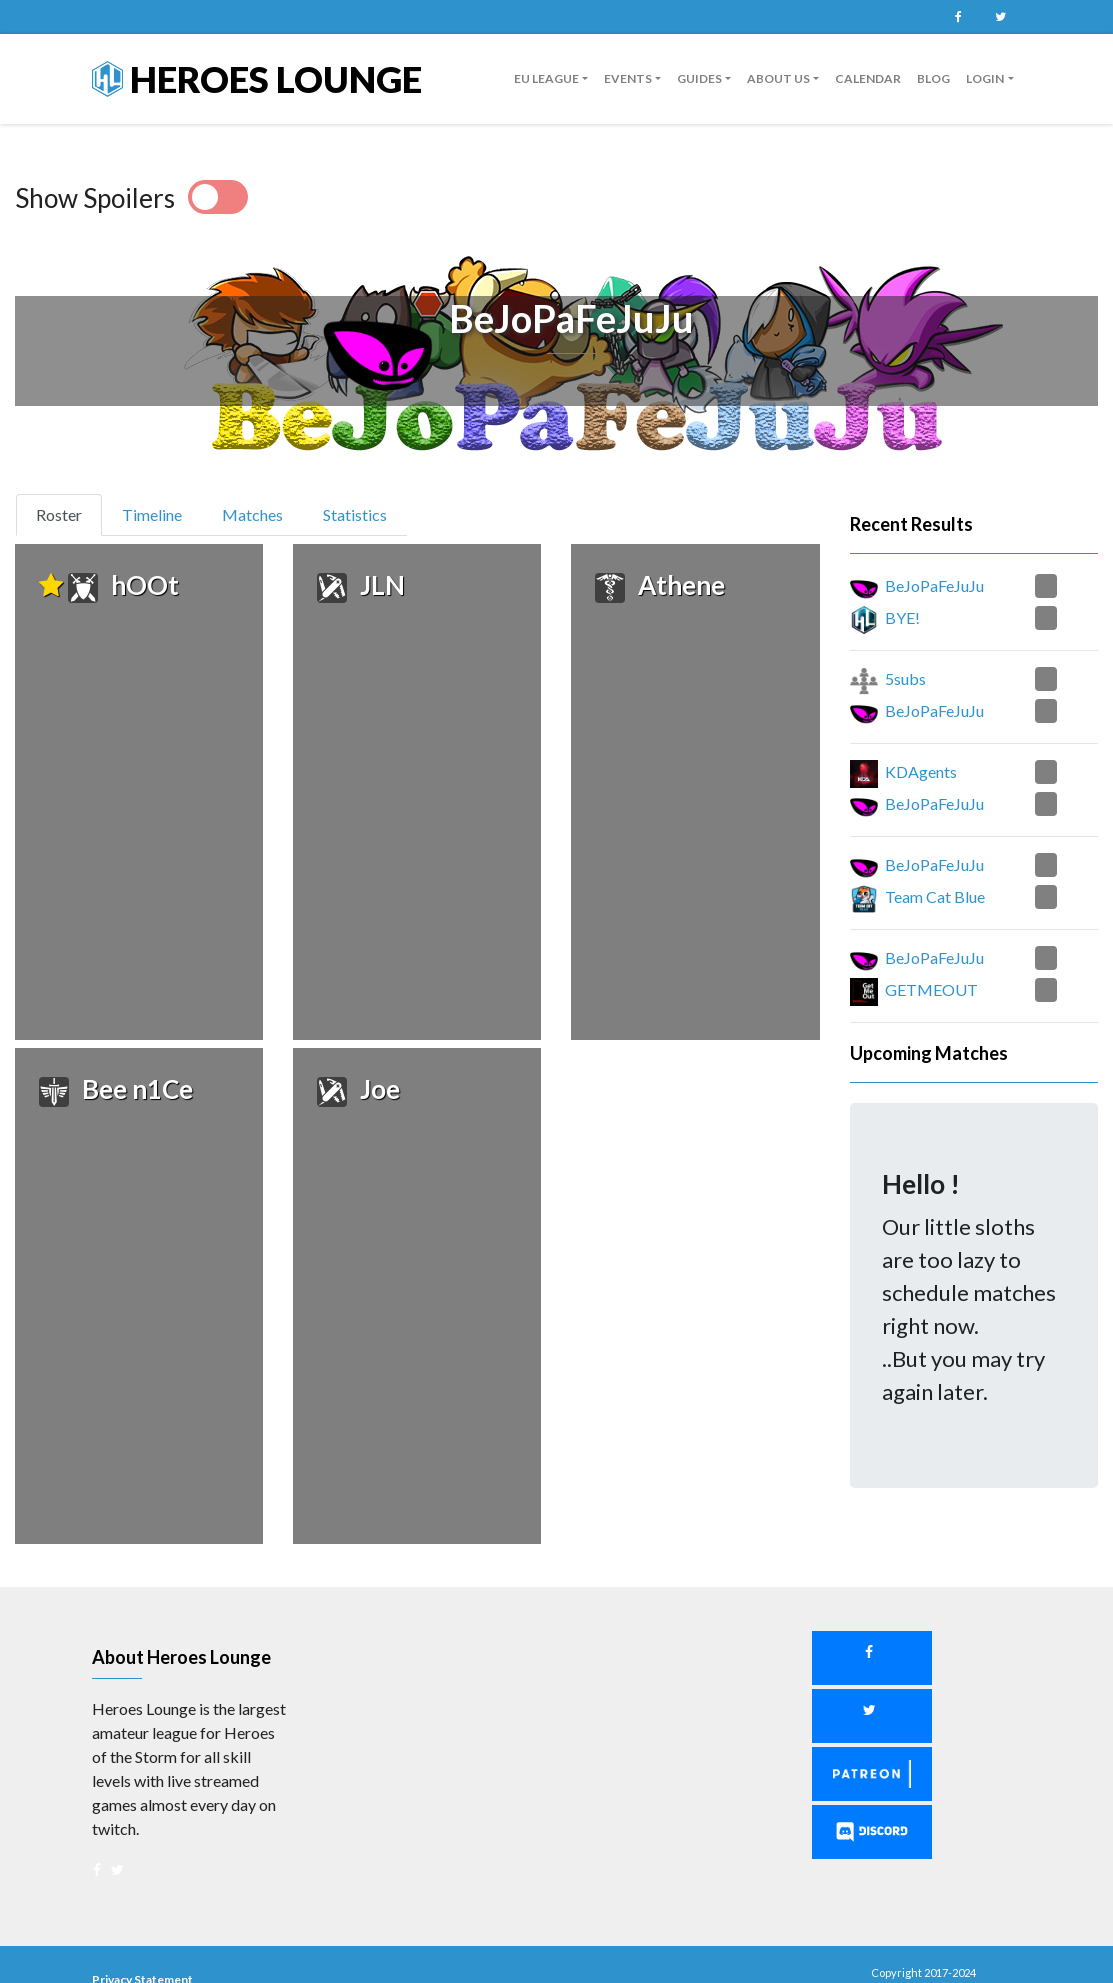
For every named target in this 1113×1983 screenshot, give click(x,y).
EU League (546, 78)
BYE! (902, 617)
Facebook (959, 17)
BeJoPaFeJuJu (934, 585)
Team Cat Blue (935, 896)
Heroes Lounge (257, 79)
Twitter (1001, 17)
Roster (67, 513)
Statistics (355, 514)
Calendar (868, 78)
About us (778, 78)
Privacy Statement (142, 1950)
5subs (905, 678)
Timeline (152, 514)
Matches (252, 514)
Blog (933, 78)
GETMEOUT (931, 989)
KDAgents (921, 771)
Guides (699, 78)
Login (985, 78)
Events (628, 78)
